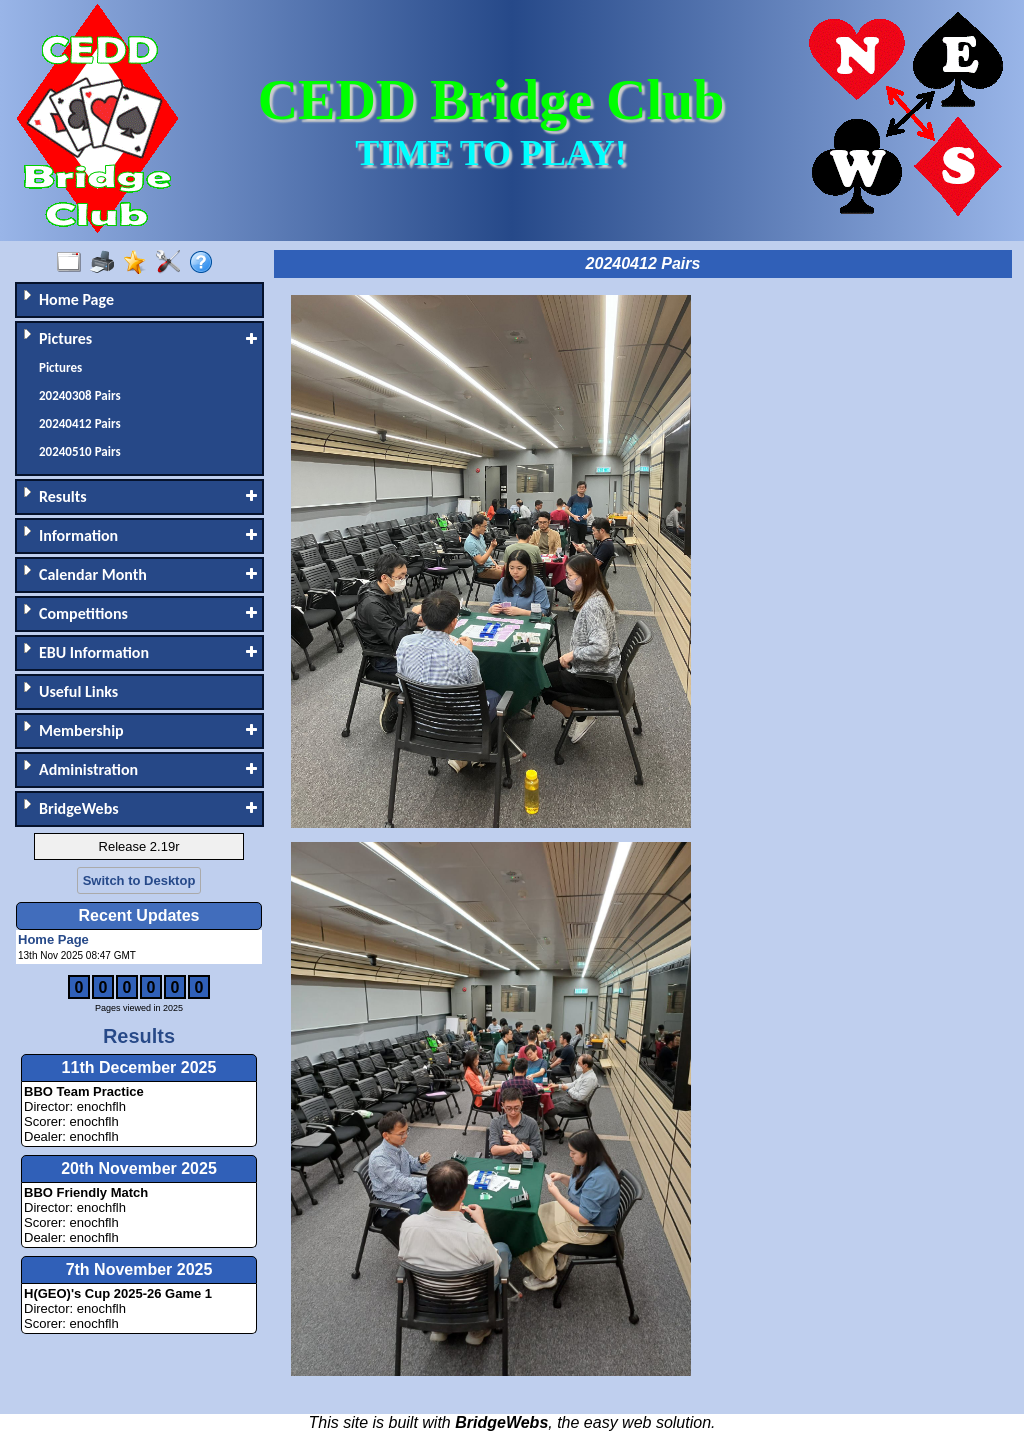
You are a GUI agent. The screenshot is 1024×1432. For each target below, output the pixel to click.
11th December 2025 (139, 1067)
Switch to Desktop (139, 880)
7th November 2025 (139, 1269)
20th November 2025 (139, 1168)
